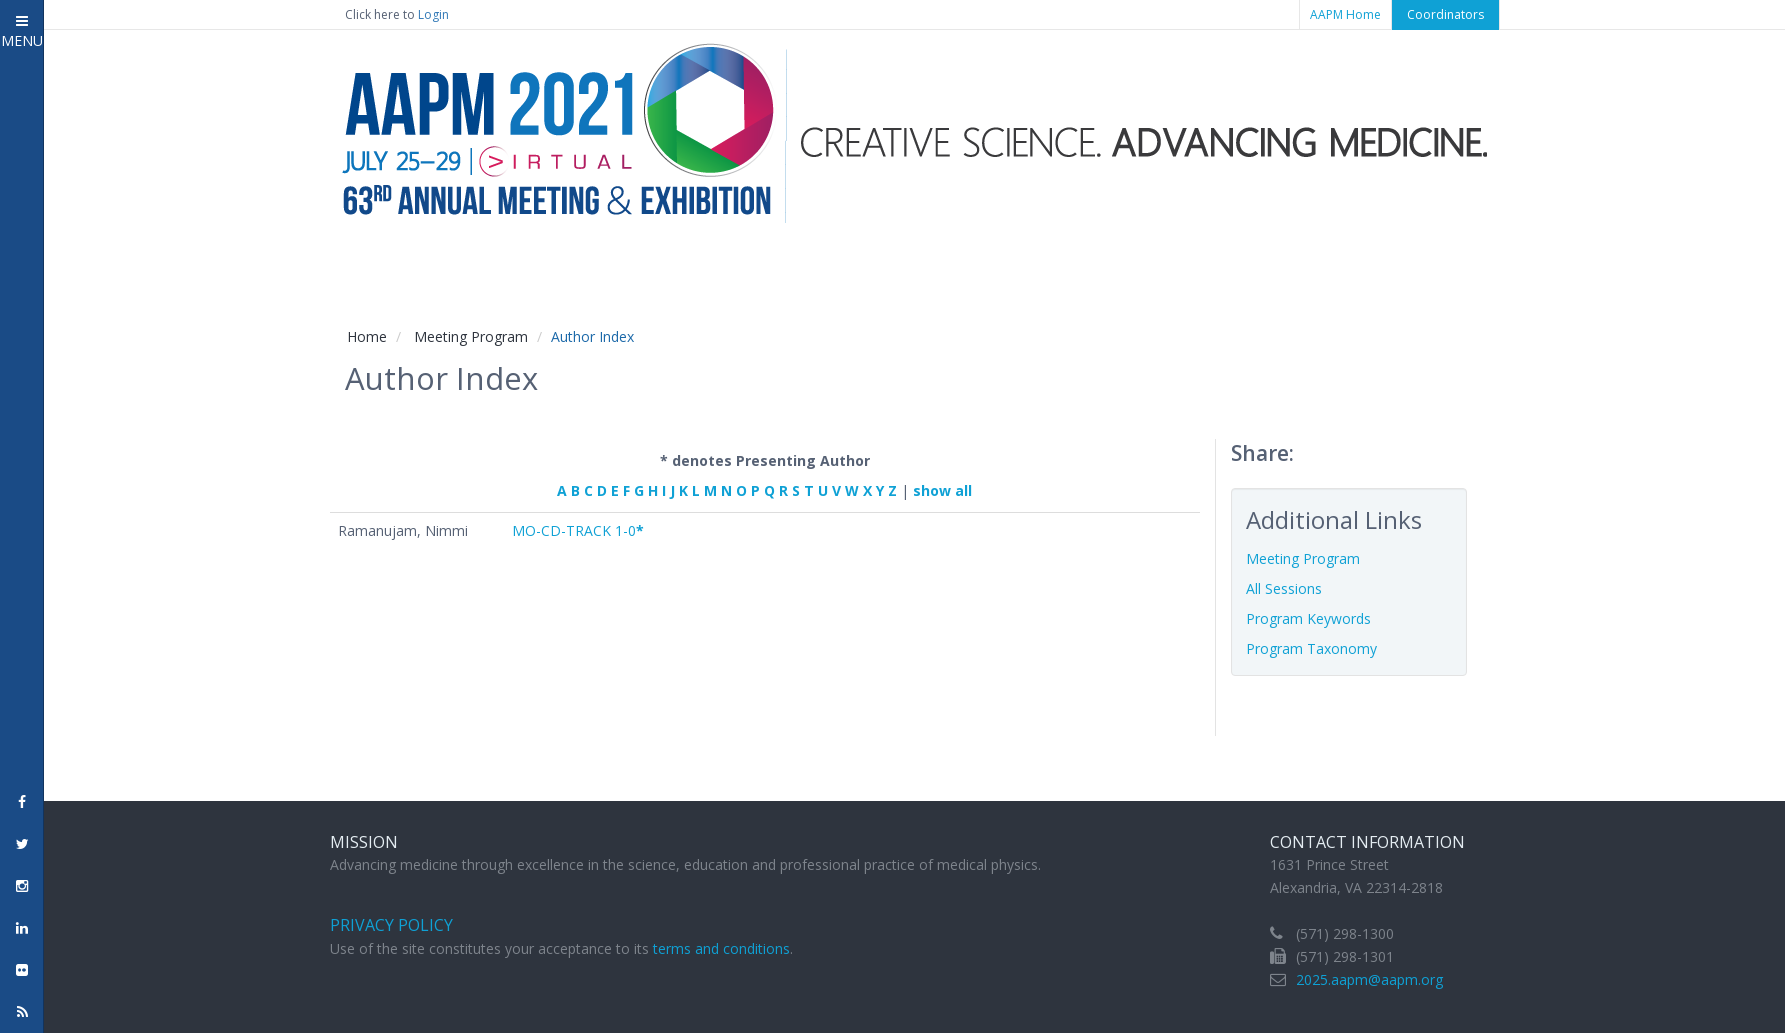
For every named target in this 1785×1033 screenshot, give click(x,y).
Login (433, 14)
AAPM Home (1345, 14)
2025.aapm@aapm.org (1369, 979)
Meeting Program (471, 336)
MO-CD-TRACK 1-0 (578, 530)
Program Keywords (1308, 618)
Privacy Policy (391, 925)
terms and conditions (721, 948)
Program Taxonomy (1311, 648)
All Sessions (1284, 588)
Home (367, 336)
